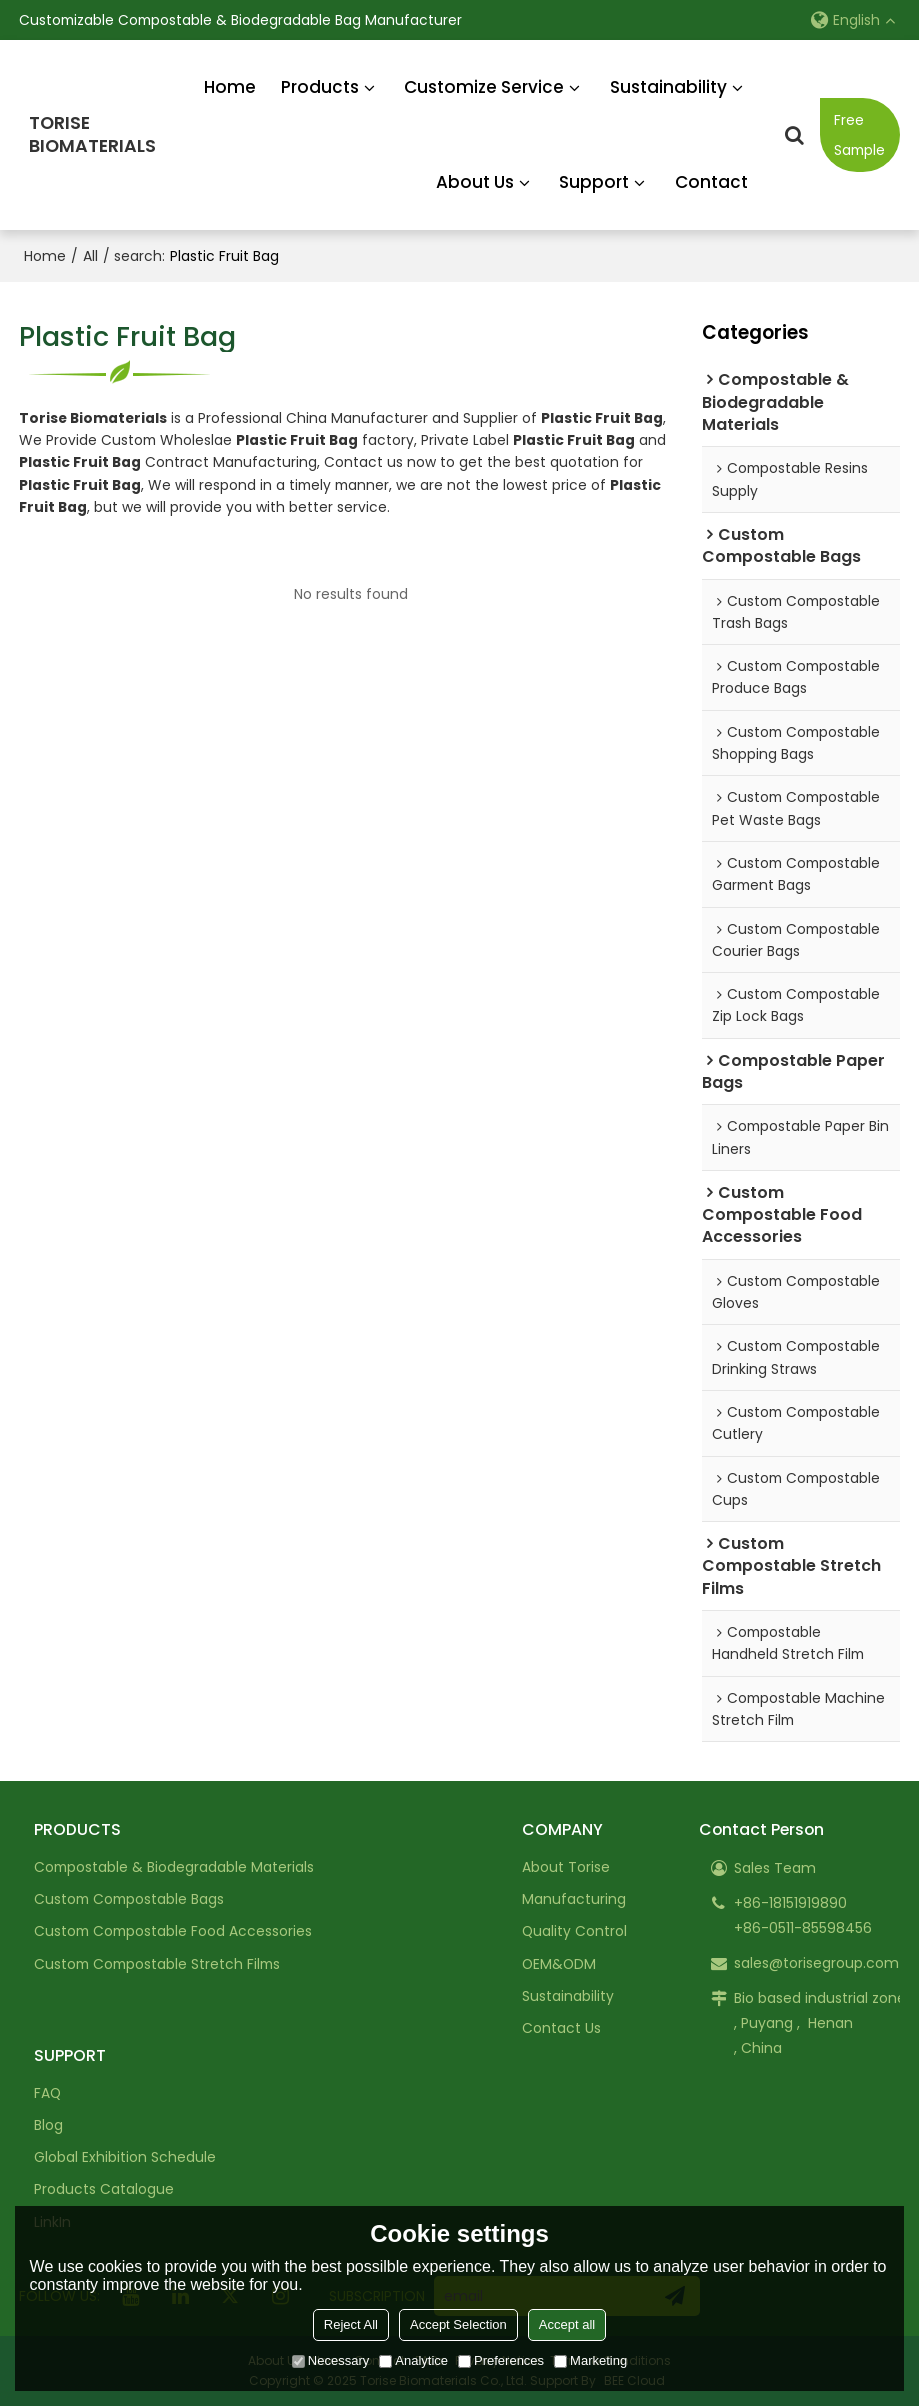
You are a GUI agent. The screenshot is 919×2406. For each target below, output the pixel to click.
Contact (711, 182)
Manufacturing (574, 1899)
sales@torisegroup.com (816, 1963)
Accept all (567, 2324)
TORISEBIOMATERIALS (92, 135)
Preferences (501, 2360)
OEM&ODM (559, 1964)
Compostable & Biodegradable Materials (174, 1867)
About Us (475, 182)
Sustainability (668, 87)
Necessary (330, 2360)
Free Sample (859, 135)
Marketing (590, 2360)
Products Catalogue (104, 2189)
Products (320, 87)
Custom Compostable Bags (129, 1899)
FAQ (47, 2093)
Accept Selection (458, 2324)
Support (594, 182)
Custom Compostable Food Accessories (173, 1931)
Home (230, 87)
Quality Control (574, 1931)
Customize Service (484, 87)
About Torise (566, 1867)
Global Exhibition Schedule (125, 2157)
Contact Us (561, 2028)
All (90, 256)
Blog (48, 2125)
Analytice (413, 2360)
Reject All (351, 2324)
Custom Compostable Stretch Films (157, 1964)
